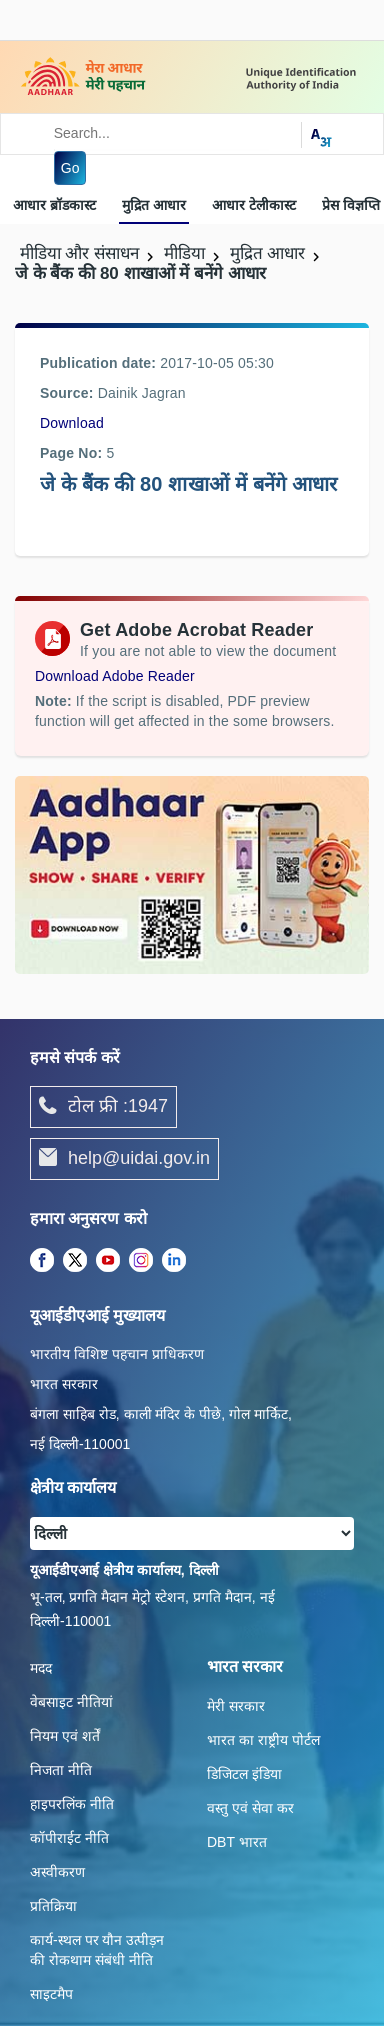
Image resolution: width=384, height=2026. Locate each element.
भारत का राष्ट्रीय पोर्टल (263, 1740)
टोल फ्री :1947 (103, 1107)
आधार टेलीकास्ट (254, 205)
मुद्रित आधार (154, 205)
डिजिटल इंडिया (244, 1774)
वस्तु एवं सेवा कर (250, 1808)
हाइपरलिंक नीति (72, 1804)
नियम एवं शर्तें (65, 1736)
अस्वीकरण (57, 1872)
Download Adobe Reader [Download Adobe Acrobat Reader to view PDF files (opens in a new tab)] (115, 676)
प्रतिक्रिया (53, 1906)
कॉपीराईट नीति (69, 1838)
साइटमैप (51, 1994)
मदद (41, 1668)
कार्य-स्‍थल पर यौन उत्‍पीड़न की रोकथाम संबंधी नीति (97, 1950)
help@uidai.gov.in (124, 1159)
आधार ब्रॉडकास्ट (54, 205)
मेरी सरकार (236, 1706)
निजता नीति (61, 1770)
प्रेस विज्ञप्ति (351, 205)
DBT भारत (237, 1842)
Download (72, 423)
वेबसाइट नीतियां (71, 1702)
